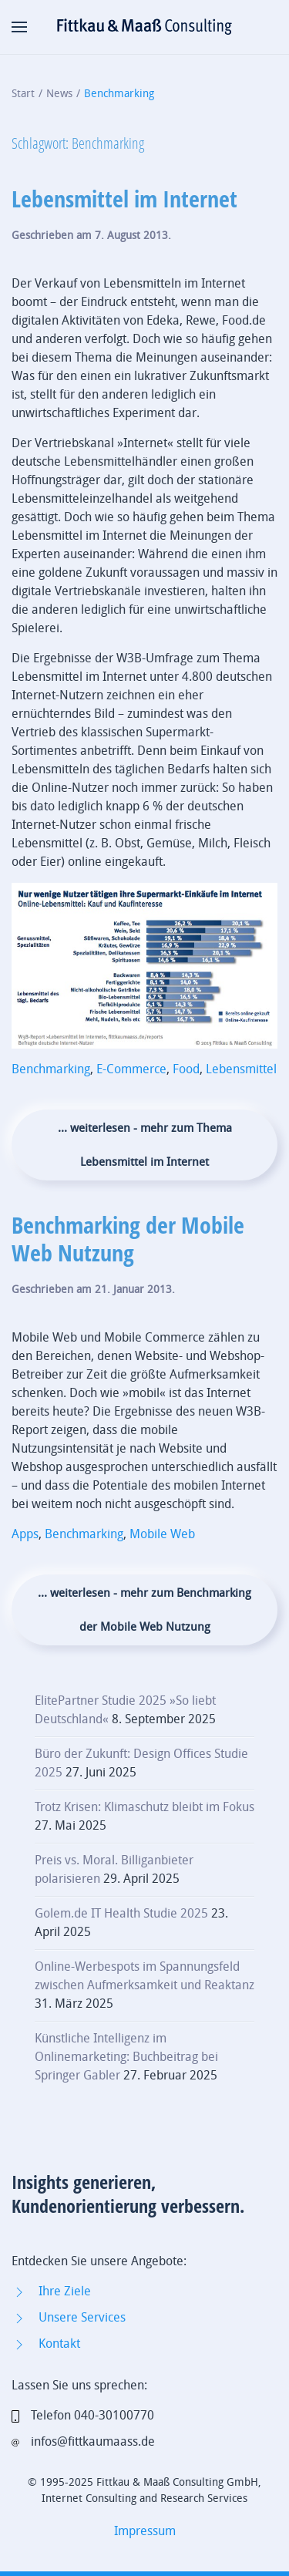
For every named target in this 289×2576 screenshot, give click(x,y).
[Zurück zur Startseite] (145, 27)
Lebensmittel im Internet (124, 198)
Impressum (145, 2531)
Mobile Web (162, 1534)
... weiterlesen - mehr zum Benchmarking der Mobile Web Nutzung (144, 1610)
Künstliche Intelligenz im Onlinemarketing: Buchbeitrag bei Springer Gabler (126, 2057)
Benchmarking (51, 1069)
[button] (19, 27)
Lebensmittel (241, 1069)
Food (186, 1069)
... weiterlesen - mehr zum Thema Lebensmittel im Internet (145, 1145)
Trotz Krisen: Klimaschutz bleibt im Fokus (144, 1807)
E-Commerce (131, 1069)
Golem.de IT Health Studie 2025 (121, 1913)
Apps (25, 1534)
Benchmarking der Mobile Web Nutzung (128, 1238)
